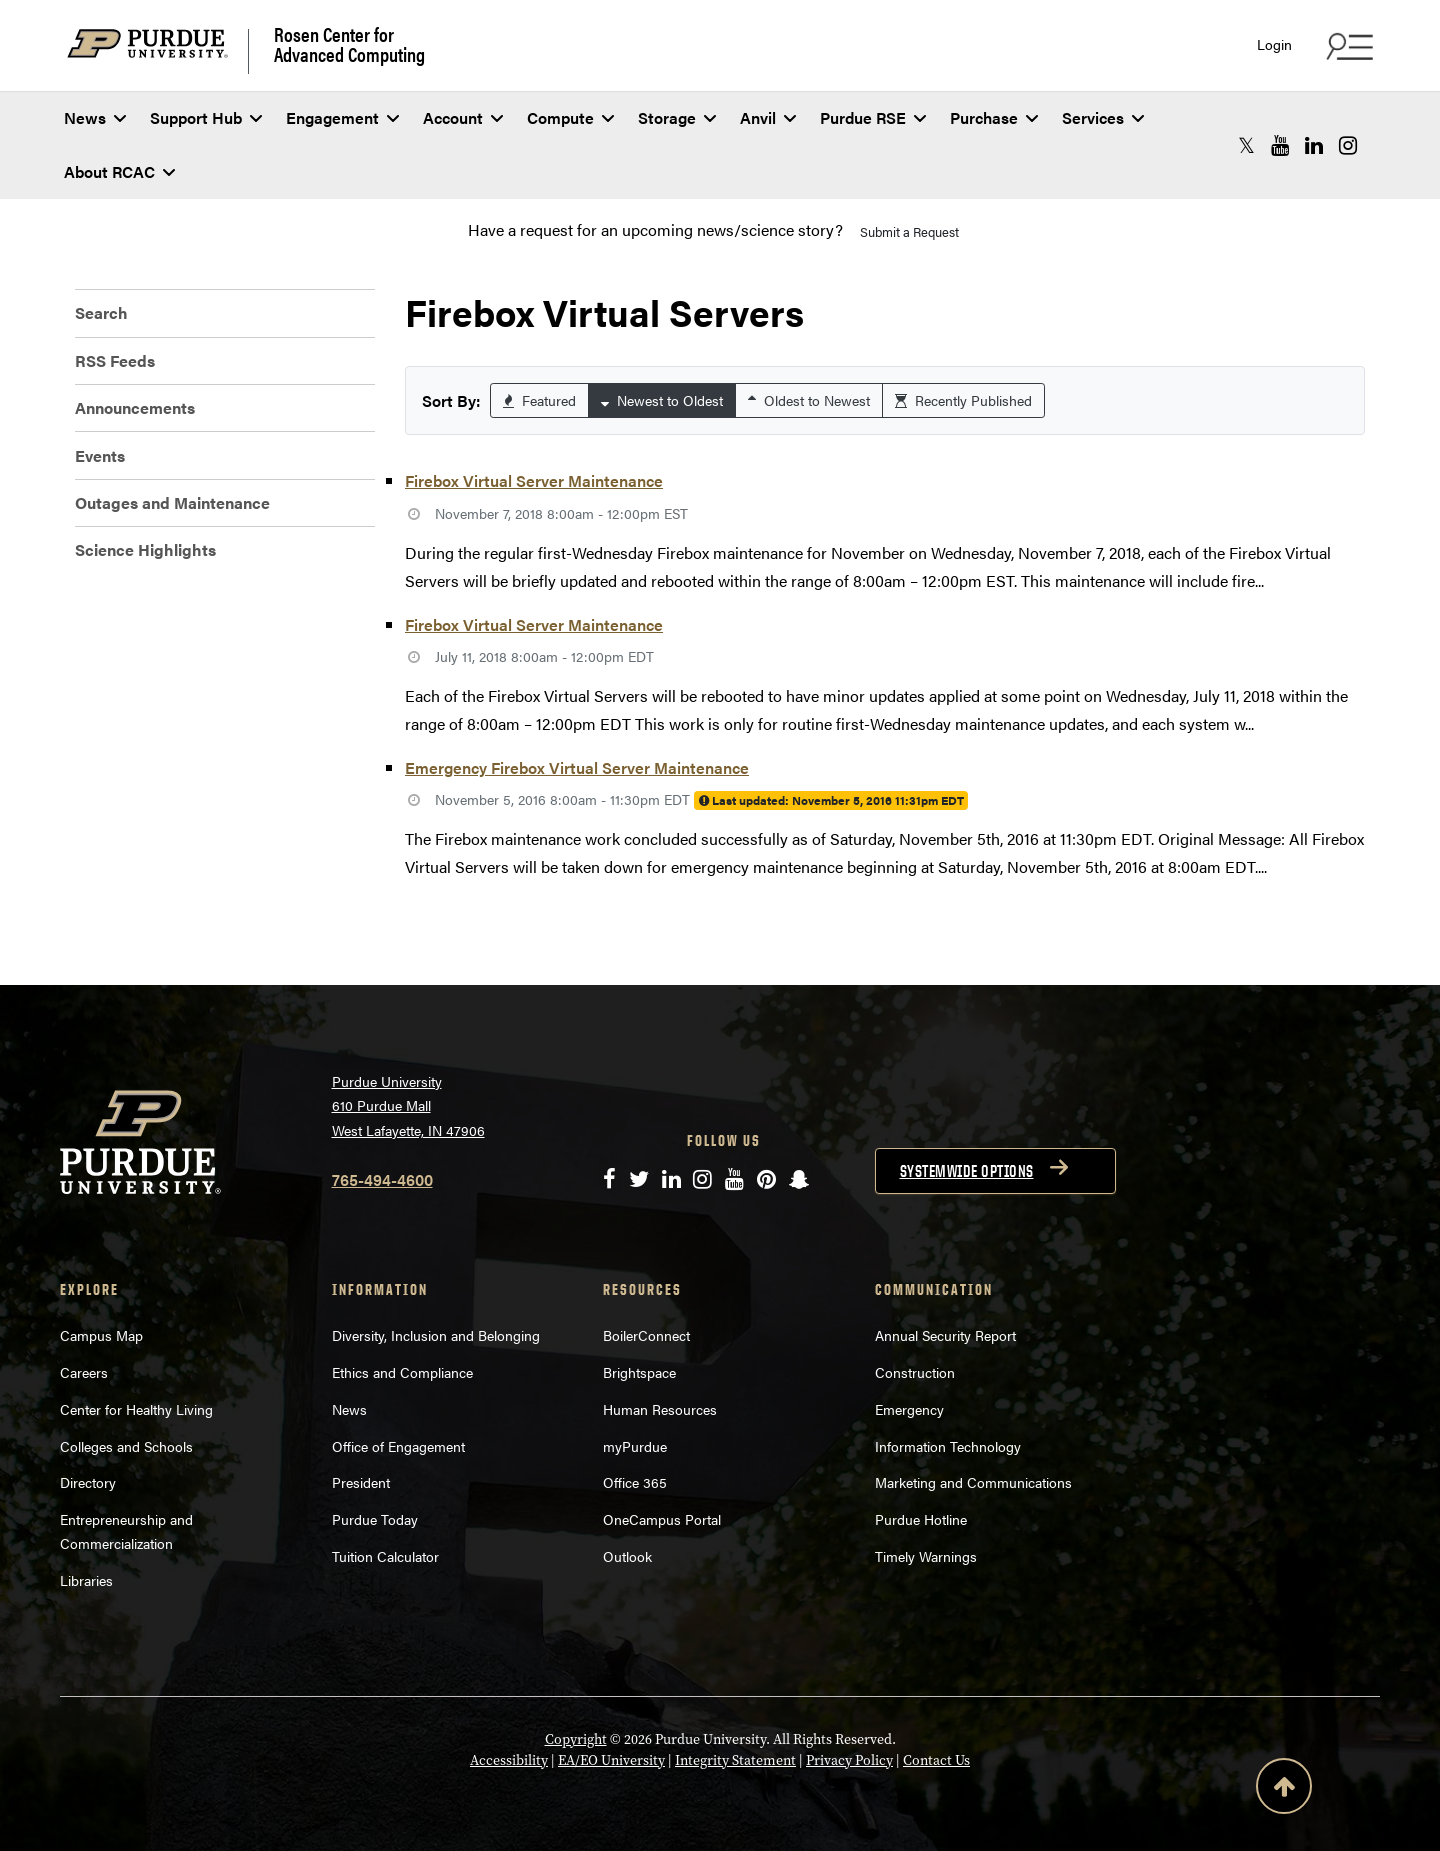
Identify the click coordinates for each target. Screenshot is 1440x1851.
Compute (570, 117)
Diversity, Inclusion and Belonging (436, 1335)
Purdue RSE (873, 117)
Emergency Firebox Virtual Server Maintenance (577, 767)
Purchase (994, 117)
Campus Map (101, 1335)
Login (1274, 44)
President (361, 1482)
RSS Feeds (115, 360)
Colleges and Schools (126, 1446)
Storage (677, 117)
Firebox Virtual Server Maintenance (534, 480)
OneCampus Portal (662, 1519)
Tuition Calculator (385, 1556)
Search (101, 312)
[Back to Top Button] (1284, 1790)
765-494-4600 (382, 1179)
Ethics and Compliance (402, 1372)
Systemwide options (967, 1171)
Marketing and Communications (973, 1482)
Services (1103, 117)
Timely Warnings (926, 1556)
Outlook (627, 1556)
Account (463, 117)
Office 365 (635, 1482)
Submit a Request (909, 231)
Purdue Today (375, 1519)
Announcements (135, 407)
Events (100, 455)
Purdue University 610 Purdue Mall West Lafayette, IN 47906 (408, 1105)
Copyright (576, 1739)
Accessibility (509, 1760)
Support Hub (206, 117)
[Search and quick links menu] (1347, 46)
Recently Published (963, 400)
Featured (539, 400)
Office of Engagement (398, 1446)
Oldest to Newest (809, 400)
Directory (88, 1482)
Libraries (86, 1580)
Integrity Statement (735, 1760)
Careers (84, 1372)
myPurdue (635, 1446)
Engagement (342, 117)
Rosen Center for (349, 44)
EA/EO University (611, 1760)
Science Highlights (145, 549)
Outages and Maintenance (172, 502)
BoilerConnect (646, 1335)
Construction (915, 1372)
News (95, 117)
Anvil (768, 117)
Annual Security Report (945, 1335)
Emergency (909, 1409)
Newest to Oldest (662, 400)
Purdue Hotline (921, 1519)
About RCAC (119, 171)
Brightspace (639, 1372)
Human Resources (660, 1409)
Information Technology (948, 1446)
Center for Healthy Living (136, 1409)
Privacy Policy (849, 1760)
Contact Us (936, 1760)
